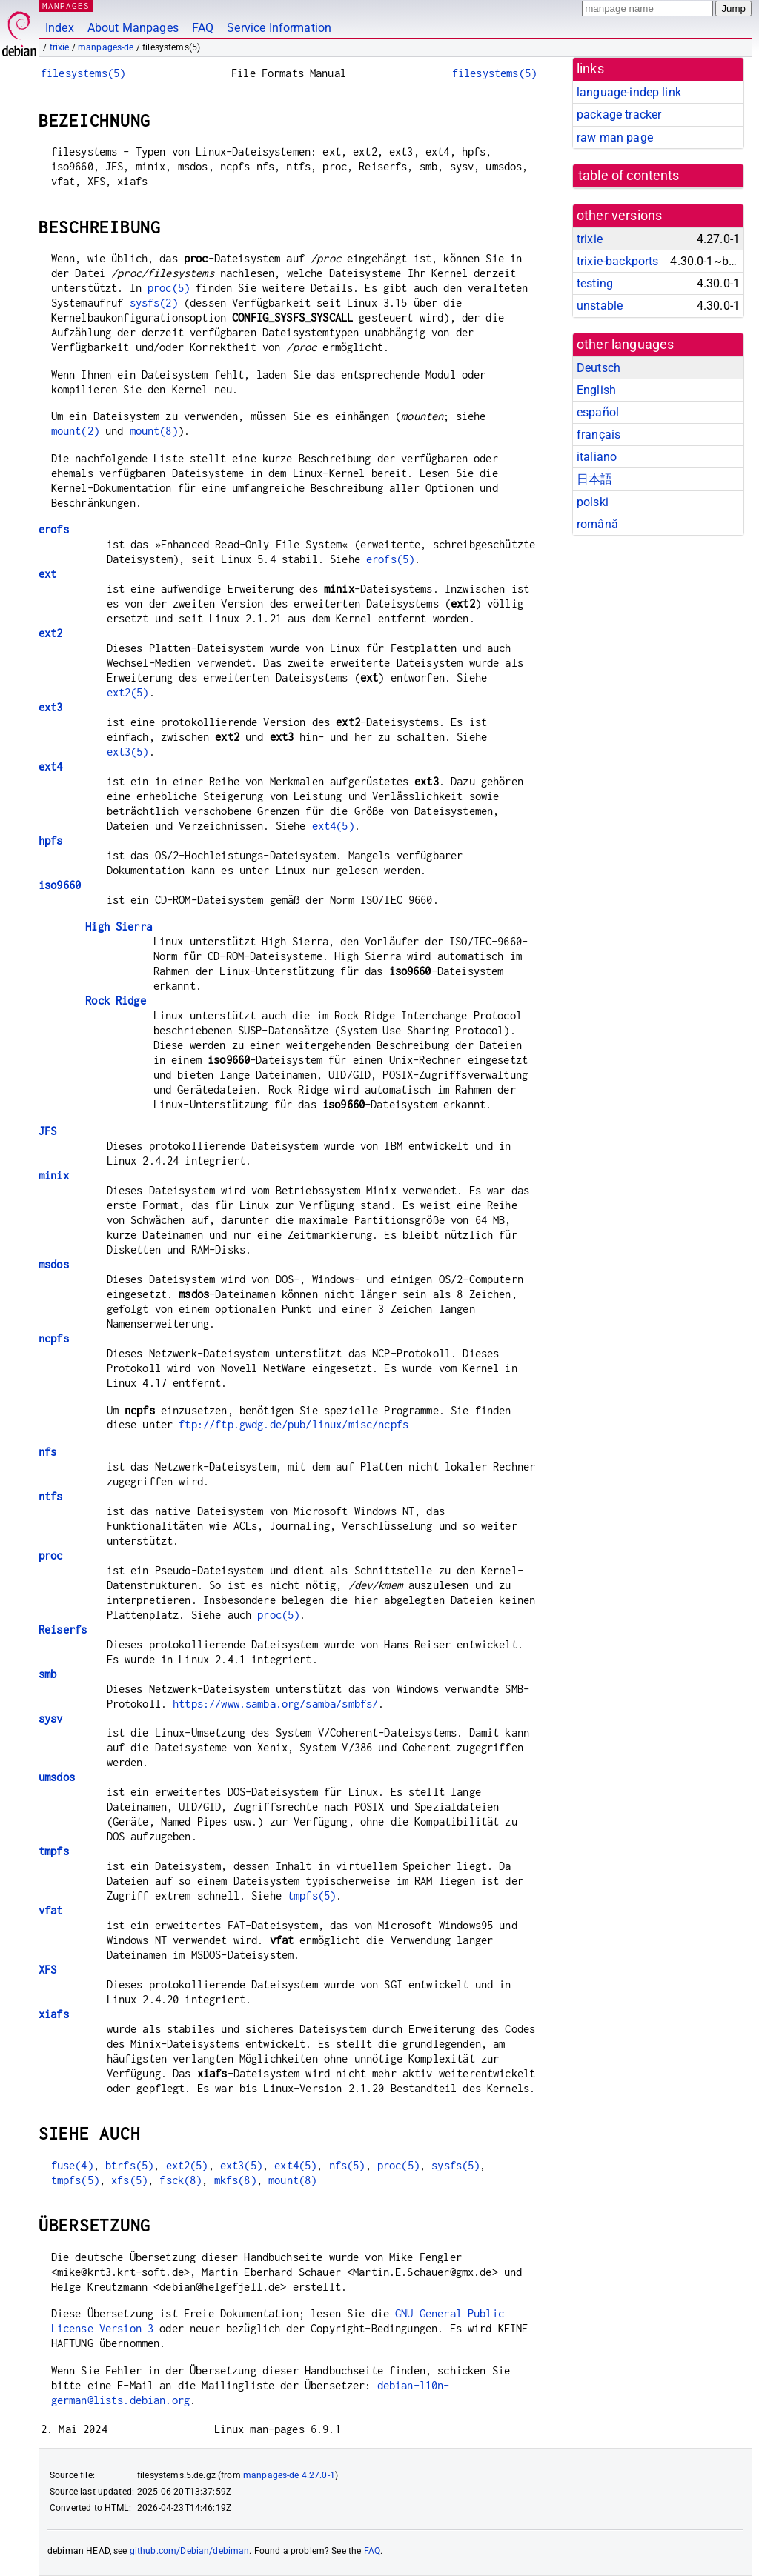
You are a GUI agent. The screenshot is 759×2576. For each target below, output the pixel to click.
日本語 (594, 479)
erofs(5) (390, 559)
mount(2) (75, 431)
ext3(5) (128, 751)
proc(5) (169, 288)
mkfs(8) (235, 2180)
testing (595, 283)
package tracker (619, 114)
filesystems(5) (83, 73)
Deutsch (598, 368)
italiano (597, 457)
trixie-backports (617, 261)
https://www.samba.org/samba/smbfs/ (275, 1703)
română (597, 524)
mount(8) (154, 431)
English (596, 390)
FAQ (202, 28)
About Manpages (133, 28)
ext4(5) (333, 825)
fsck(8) (180, 2180)
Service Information (279, 28)
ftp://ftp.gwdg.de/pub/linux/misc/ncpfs (293, 1424)
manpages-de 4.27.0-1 (289, 2475)
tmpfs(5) (312, 1895)
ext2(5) (128, 692)
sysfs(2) (154, 302)
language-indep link (629, 92)
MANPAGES (66, 5)
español (598, 412)
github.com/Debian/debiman (190, 2551)
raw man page (615, 137)
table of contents (629, 175)
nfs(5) (347, 2165)
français (598, 434)
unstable (600, 306)
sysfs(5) (455, 2165)
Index (59, 28)
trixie (60, 47)
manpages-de (106, 47)
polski (593, 502)
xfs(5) (129, 2180)
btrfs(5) (129, 2165)
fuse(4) (72, 2165)
